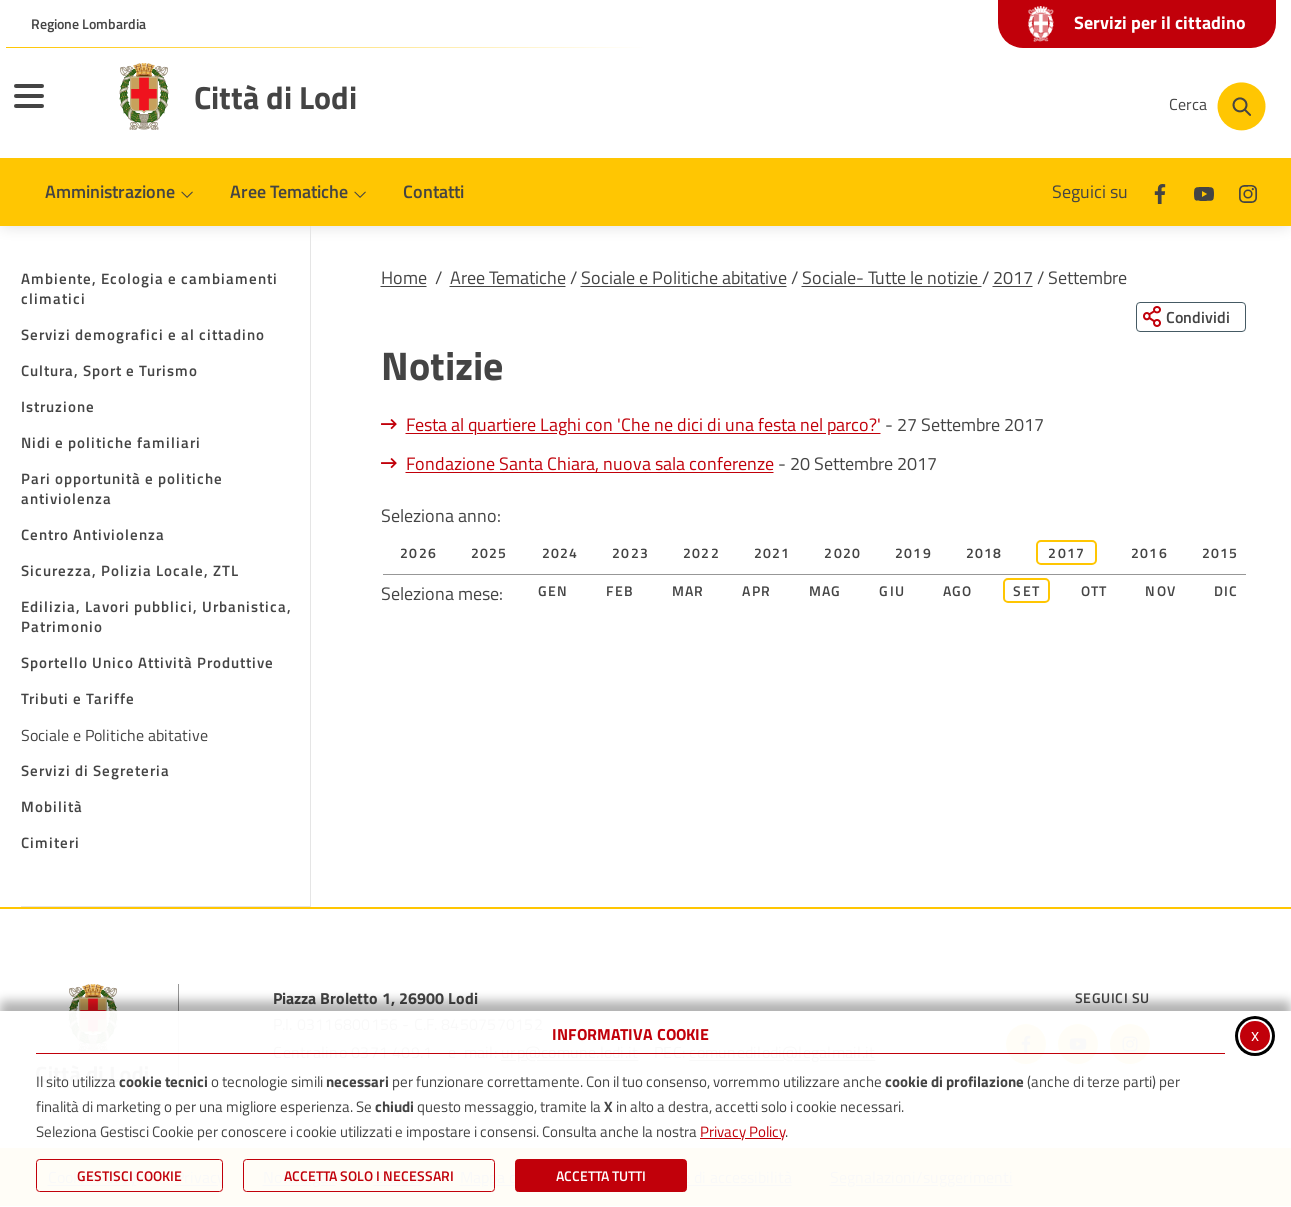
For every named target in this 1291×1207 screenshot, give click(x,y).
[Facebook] (1160, 191)
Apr (756, 591)
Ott (1094, 591)
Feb (620, 591)
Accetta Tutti (601, 1175)
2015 (1220, 553)
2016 (1149, 553)
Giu (892, 591)
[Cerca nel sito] (1217, 106)
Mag (825, 591)
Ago (958, 591)
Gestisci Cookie (129, 1175)
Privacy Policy (742, 1131)
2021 (772, 553)
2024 (560, 553)
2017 (1013, 277)
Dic (1226, 591)
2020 (842, 553)
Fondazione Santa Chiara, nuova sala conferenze (590, 464)
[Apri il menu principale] (54, 109)
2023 (630, 553)
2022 (701, 553)
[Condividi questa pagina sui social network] (1190, 317)
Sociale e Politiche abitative (684, 277)
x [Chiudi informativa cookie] (1255, 1034)
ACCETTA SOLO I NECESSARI (369, 1175)
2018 (984, 553)
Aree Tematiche (508, 277)
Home (404, 277)
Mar (688, 591)
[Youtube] (1204, 191)
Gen (553, 591)
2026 (418, 553)
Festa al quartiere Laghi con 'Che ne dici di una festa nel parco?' (643, 425)
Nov (1160, 591)
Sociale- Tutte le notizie (892, 277)
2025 (489, 553)
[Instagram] (1248, 191)
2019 (913, 553)
